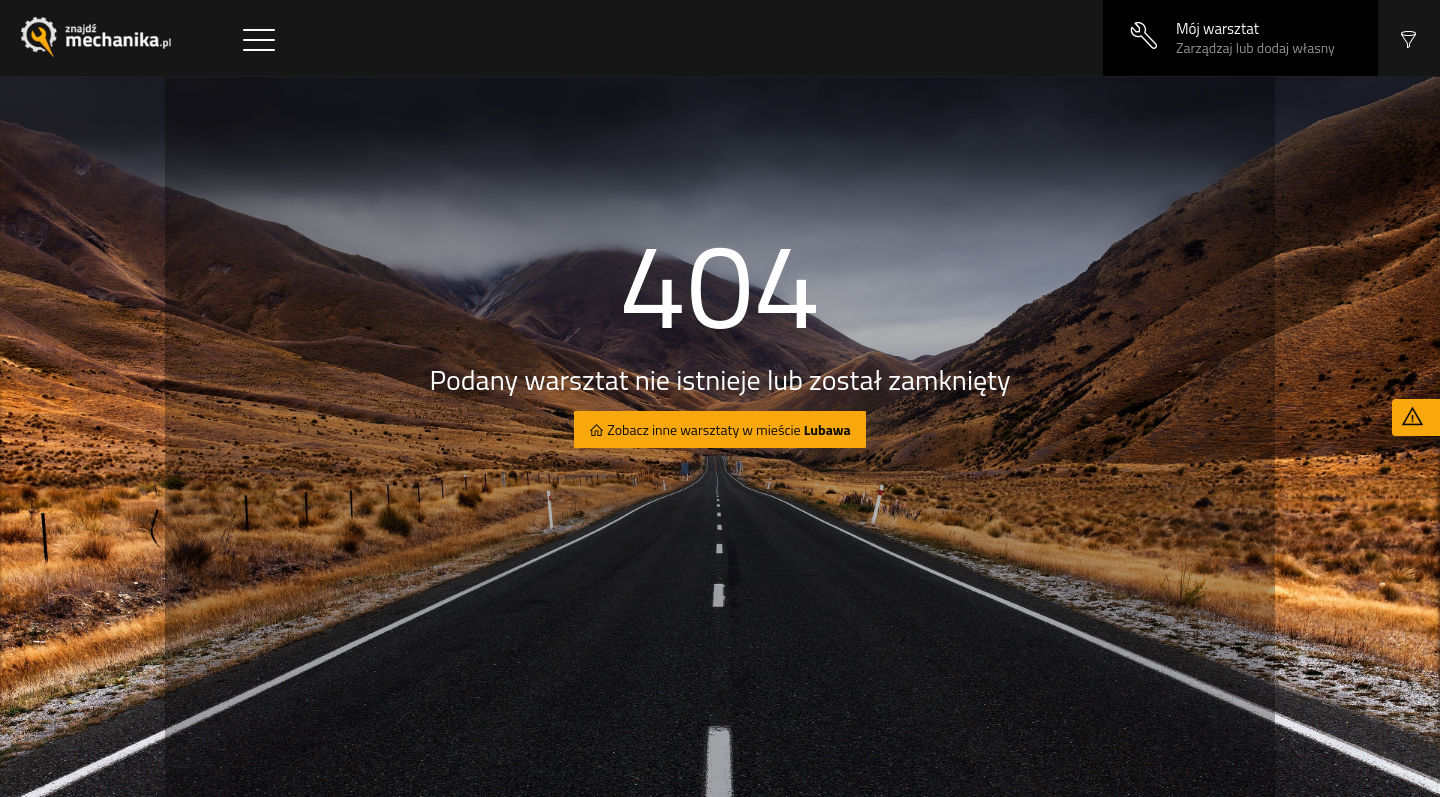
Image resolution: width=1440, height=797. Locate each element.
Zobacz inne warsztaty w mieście (727, 429)
